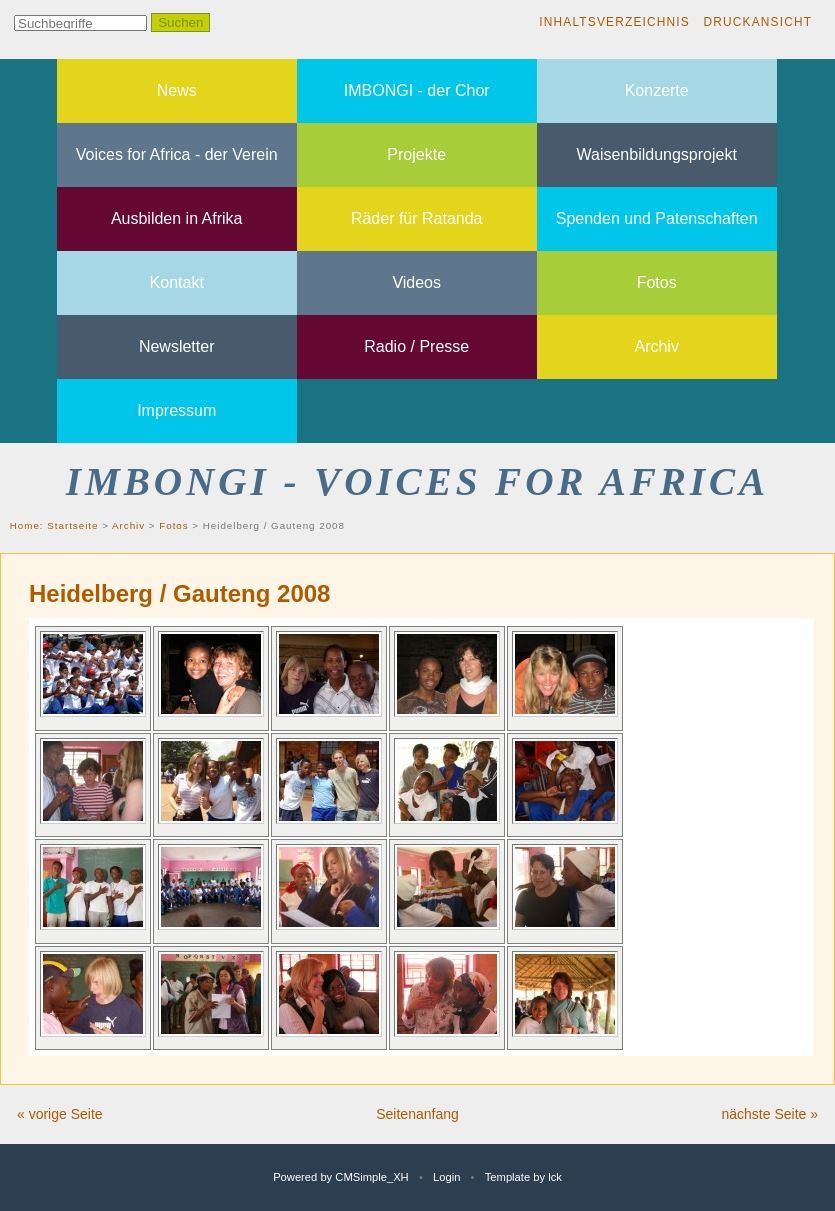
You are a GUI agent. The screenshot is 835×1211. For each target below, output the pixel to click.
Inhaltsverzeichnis (614, 22)
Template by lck (523, 1177)
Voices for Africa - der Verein (177, 154)
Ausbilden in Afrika (177, 218)
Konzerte (657, 90)
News (177, 90)
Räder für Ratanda (417, 218)
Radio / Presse (416, 346)
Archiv (656, 346)
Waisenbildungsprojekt (657, 154)
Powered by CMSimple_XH (341, 1177)
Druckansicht (757, 22)
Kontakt (177, 282)
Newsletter (177, 346)
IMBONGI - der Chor (417, 90)
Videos (416, 282)
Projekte (416, 154)
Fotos (657, 282)
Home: (28, 525)
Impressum (176, 410)
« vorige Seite (60, 1114)
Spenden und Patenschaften (657, 218)
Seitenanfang (417, 1114)
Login (446, 1177)
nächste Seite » (769, 1114)
